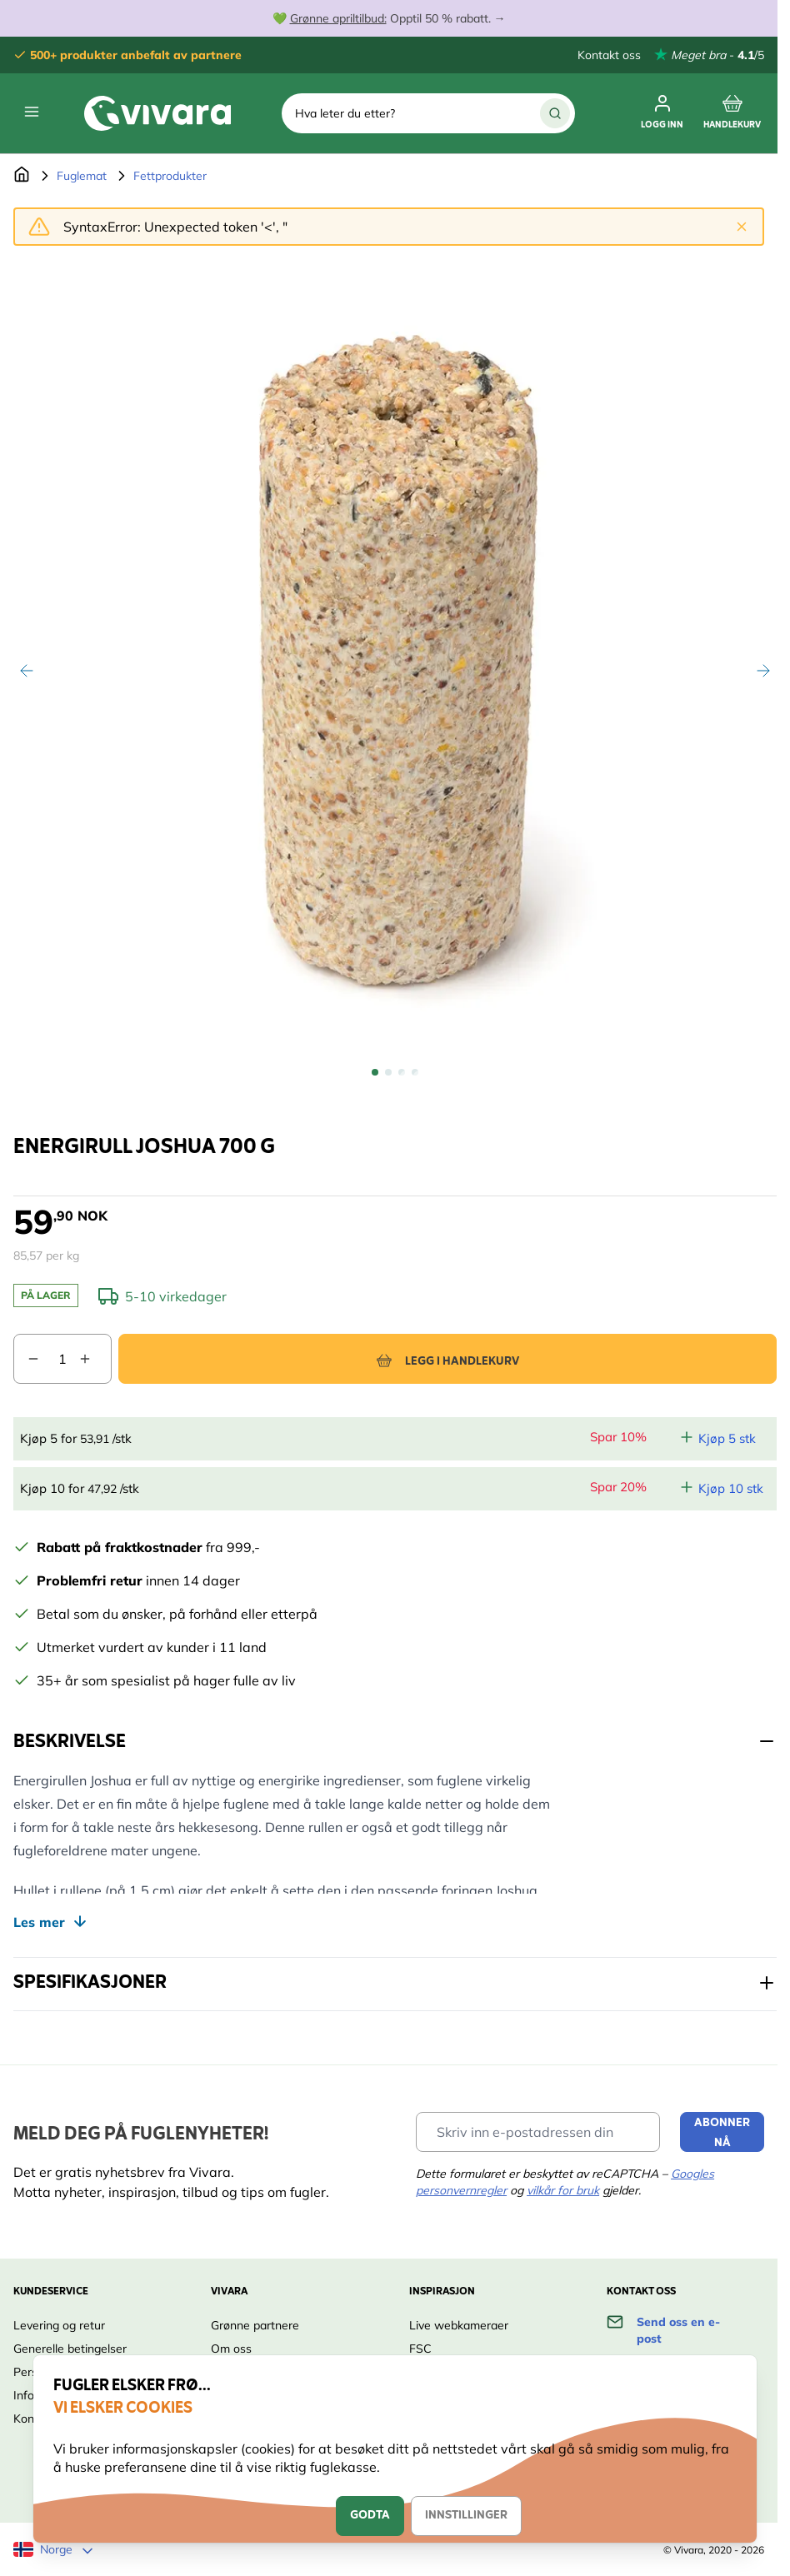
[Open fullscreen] (395, 657)
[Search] (555, 113)
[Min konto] (662, 113)
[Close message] (741, 226)
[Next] (763, 670)
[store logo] (157, 113)
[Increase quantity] (95, 1359)
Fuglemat (82, 175)
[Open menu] (31, 111)
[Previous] (26, 670)
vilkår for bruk (563, 2190)
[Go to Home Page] (21, 175)
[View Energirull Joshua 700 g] (375, 1072)
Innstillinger (466, 2515)
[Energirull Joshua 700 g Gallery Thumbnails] (395, 1072)
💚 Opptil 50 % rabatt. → (389, 18)
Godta (370, 2515)
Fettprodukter (170, 175)
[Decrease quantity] (26, 1359)
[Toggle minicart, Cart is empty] (732, 113)
